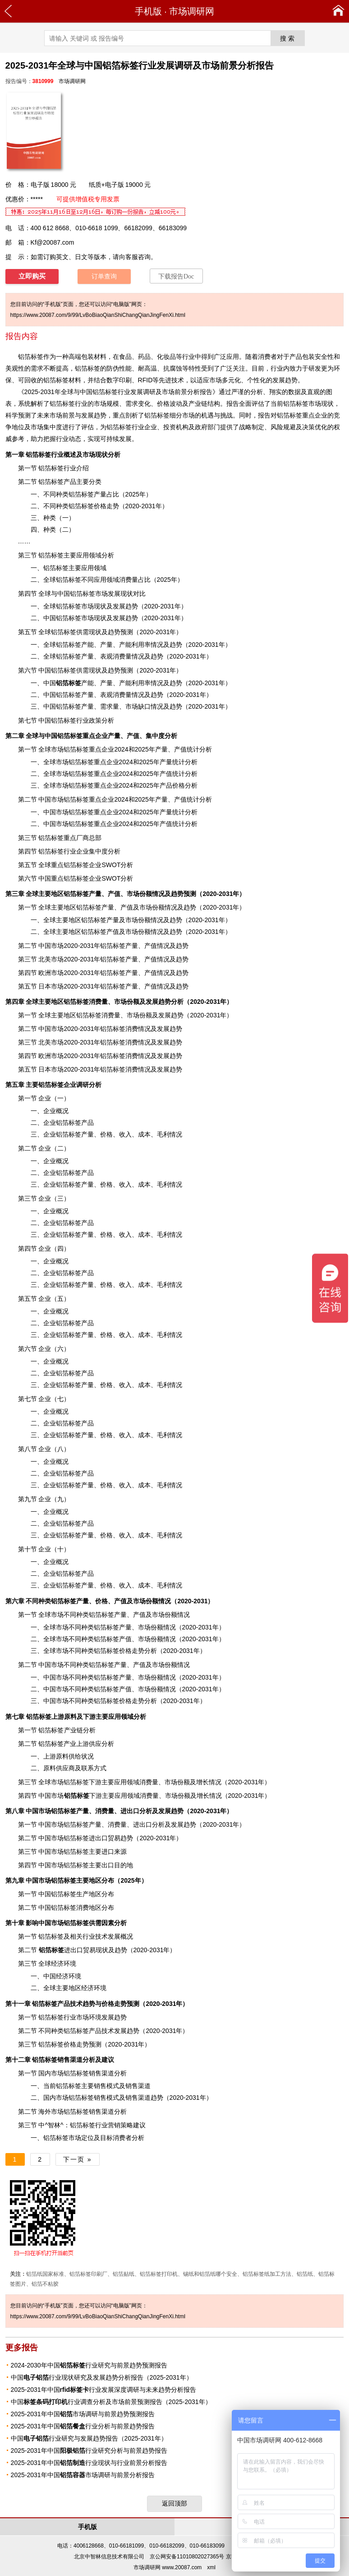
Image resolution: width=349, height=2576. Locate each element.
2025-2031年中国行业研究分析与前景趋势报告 (89, 2450)
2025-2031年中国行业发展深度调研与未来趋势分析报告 (104, 2389)
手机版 (148, 11)
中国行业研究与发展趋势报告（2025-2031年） (89, 2438)
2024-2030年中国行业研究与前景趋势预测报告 (89, 2365)
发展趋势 (285, 380)
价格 (163, 403)
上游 (45, 1716)
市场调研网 (191, 11)
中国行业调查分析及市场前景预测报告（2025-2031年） (111, 2401)
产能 (75, 683)
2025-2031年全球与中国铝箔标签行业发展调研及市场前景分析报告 (118, 391)
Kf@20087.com (52, 242)
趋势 (157, 2097)
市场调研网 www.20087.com (167, 2567)
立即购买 (32, 276)
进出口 (61, 1950)
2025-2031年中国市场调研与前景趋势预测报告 (83, 2414)
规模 (112, 403)
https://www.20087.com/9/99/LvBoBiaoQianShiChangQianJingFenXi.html (97, 315)
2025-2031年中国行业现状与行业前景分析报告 (89, 2462)
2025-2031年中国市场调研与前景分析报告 (83, 2475)
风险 (277, 427)
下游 (83, 1795)
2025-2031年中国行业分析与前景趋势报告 (83, 2426)
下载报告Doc (176, 276)
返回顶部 (174, 2503)
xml (211, 2567)
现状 (327, 403)
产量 (100, 494)
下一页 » (77, 2159)
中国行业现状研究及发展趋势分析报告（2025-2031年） (102, 2377)
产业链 (73, 1730)
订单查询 (104, 276)
